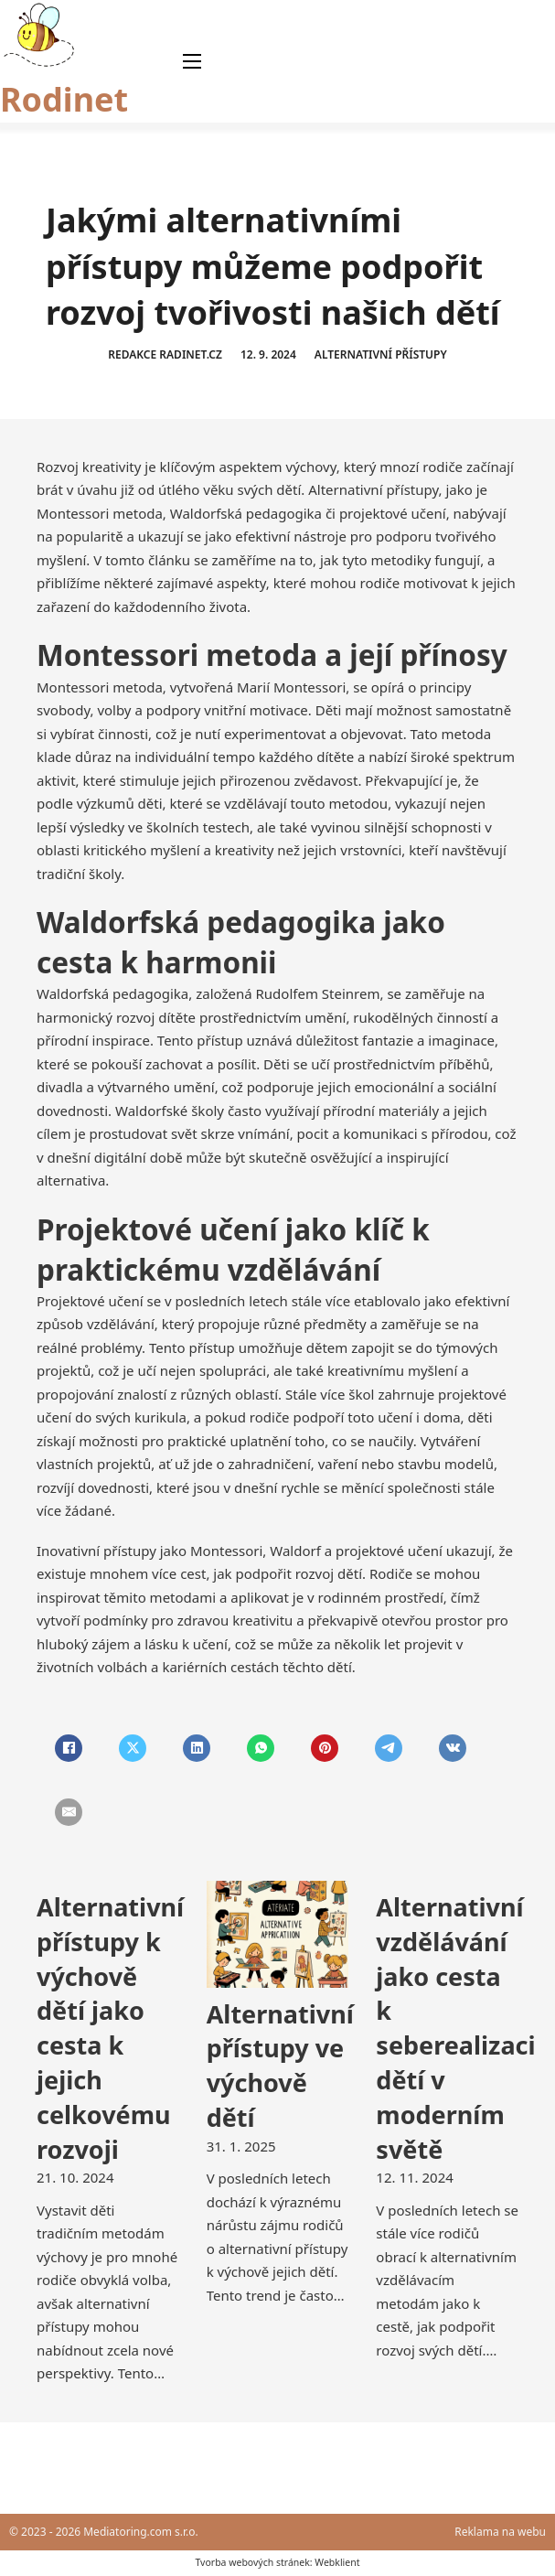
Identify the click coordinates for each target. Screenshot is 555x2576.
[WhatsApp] (260, 1748)
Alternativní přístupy (381, 354)
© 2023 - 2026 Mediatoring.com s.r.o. (103, 2531)
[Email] (68, 1812)
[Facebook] (68, 1748)
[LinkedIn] (196, 1748)
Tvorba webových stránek (252, 2562)
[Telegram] (388, 1748)
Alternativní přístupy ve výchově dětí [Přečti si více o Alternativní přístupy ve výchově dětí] (280, 2065)
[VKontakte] (452, 1748)
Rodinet (64, 99)
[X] (132, 1748)
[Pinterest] (324, 1748)
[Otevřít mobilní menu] (192, 61)
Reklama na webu (500, 2531)
